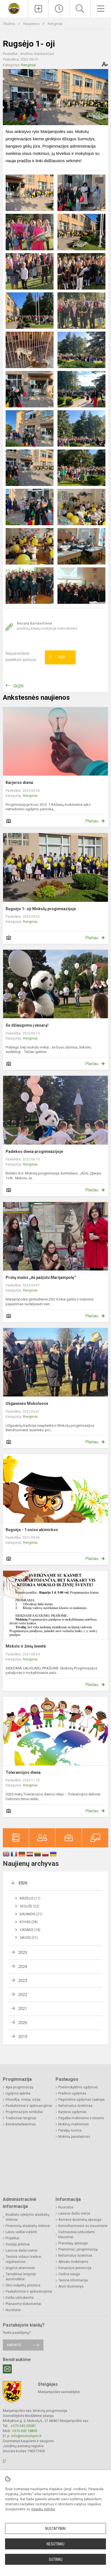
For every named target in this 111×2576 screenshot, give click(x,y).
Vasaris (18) (30, 1930)
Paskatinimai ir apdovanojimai (29, 2106)
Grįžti (18, 686)
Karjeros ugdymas (72, 2112)
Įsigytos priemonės (20, 2268)
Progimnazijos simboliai (24, 2112)
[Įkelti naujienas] (38, 8)
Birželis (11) (30, 1898)
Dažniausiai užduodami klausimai (76, 2234)
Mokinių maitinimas (73, 2124)
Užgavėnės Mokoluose (27, 1403)
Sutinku (56, 2559)
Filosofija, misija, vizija (23, 2100)
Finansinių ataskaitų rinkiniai (28, 2226)
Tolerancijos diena (23, 1772)
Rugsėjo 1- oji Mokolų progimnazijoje (41, 909)
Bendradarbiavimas (21, 2124)
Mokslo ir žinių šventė (26, 1646)
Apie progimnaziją (19, 2087)
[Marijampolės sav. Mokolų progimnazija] (13, 8)
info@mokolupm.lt (26, 2436)
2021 (22, 2008)
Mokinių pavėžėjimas (74, 2137)
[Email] (7, 2368)
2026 (22, 1883)
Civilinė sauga (69, 2274)
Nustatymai (55, 2528)
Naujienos (31, 24)
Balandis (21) (31, 1914)
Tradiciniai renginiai (21, 2118)
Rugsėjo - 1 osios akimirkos (32, 1529)
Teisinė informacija (73, 2280)
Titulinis (9, 24)
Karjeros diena (19, 782)
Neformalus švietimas (75, 2106)
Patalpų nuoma (70, 2130)
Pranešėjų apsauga (73, 2243)
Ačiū (57, 657)
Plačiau (91, 821)
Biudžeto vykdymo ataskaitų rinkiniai (27, 2217)
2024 (22, 1966)
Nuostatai (13, 2310)
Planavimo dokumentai (23, 2304)
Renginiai (55, 24)
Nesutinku (55, 2544)
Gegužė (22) (29, 1906)
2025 (22, 1952)
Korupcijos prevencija (74, 2268)
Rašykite (14, 2345)
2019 (22, 2036)
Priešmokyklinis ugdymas (78, 2087)
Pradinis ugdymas (72, 2093)
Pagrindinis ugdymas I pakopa (81, 2100)
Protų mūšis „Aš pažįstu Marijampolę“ (41, 1277)
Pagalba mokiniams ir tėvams (81, 2118)
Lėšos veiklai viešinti (21, 2232)
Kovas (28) (29, 1922)
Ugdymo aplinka (18, 2093)
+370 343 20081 (23, 2426)
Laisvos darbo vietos (22, 2250)
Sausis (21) (29, 1938)
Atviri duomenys (71, 2286)
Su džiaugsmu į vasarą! (27, 1025)
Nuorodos (65, 2207)
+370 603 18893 (24, 2431)
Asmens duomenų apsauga (79, 2220)
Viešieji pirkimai (18, 2244)
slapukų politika (43, 2509)
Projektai (12, 2238)
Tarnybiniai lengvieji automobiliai (21, 2276)
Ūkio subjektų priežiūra (23, 2285)
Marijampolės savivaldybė (59, 2392)
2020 (22, 2022)
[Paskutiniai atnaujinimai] (59, 8)
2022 (22, 1994)
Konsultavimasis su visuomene (82, 2226)
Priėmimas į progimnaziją (78, 2249)
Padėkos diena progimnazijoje (34, 1151)
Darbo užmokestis (20, 2298)
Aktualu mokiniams (73, 2262)
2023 (22, 1980)
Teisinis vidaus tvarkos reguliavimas (23, 2259)
